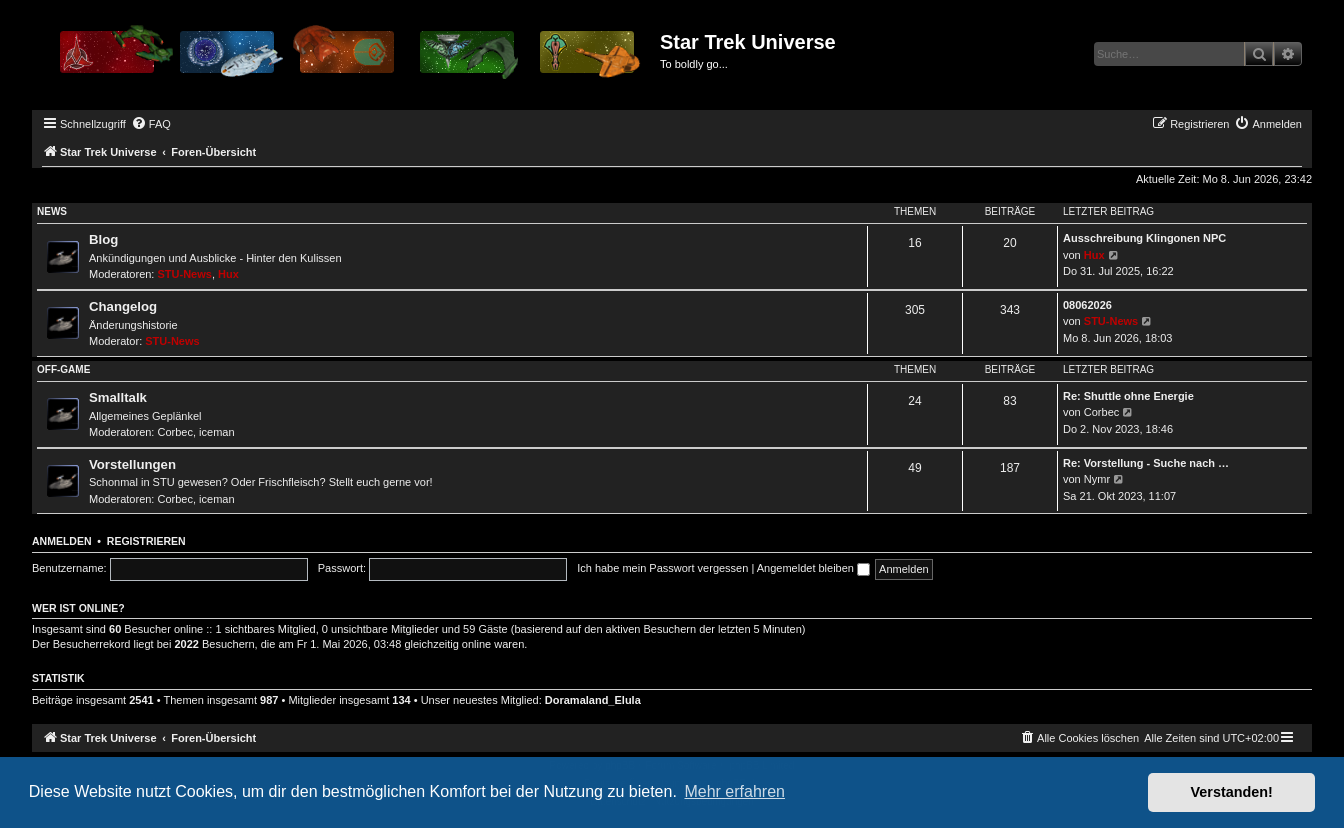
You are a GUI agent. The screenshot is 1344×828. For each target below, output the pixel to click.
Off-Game (63, 369)
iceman (216, 432)
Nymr (1097, 479)
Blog (103, 239)
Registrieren (146, 541)
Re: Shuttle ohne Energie (1128, 396)
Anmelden (62, 541)
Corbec (175, 432)
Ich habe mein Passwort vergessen (662, 568)
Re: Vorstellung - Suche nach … (1146, 463)
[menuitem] (151, 124)
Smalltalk (118, 397)
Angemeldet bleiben (813, 568)
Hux (228, 274)
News (52, 211)
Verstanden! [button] (1232, 792)
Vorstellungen (132, 464)
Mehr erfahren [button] (734, 791)
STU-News (185, 274)
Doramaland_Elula (593, 700)
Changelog (123, 306)
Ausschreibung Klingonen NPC (1144, 238)
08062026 (1087, 305)
